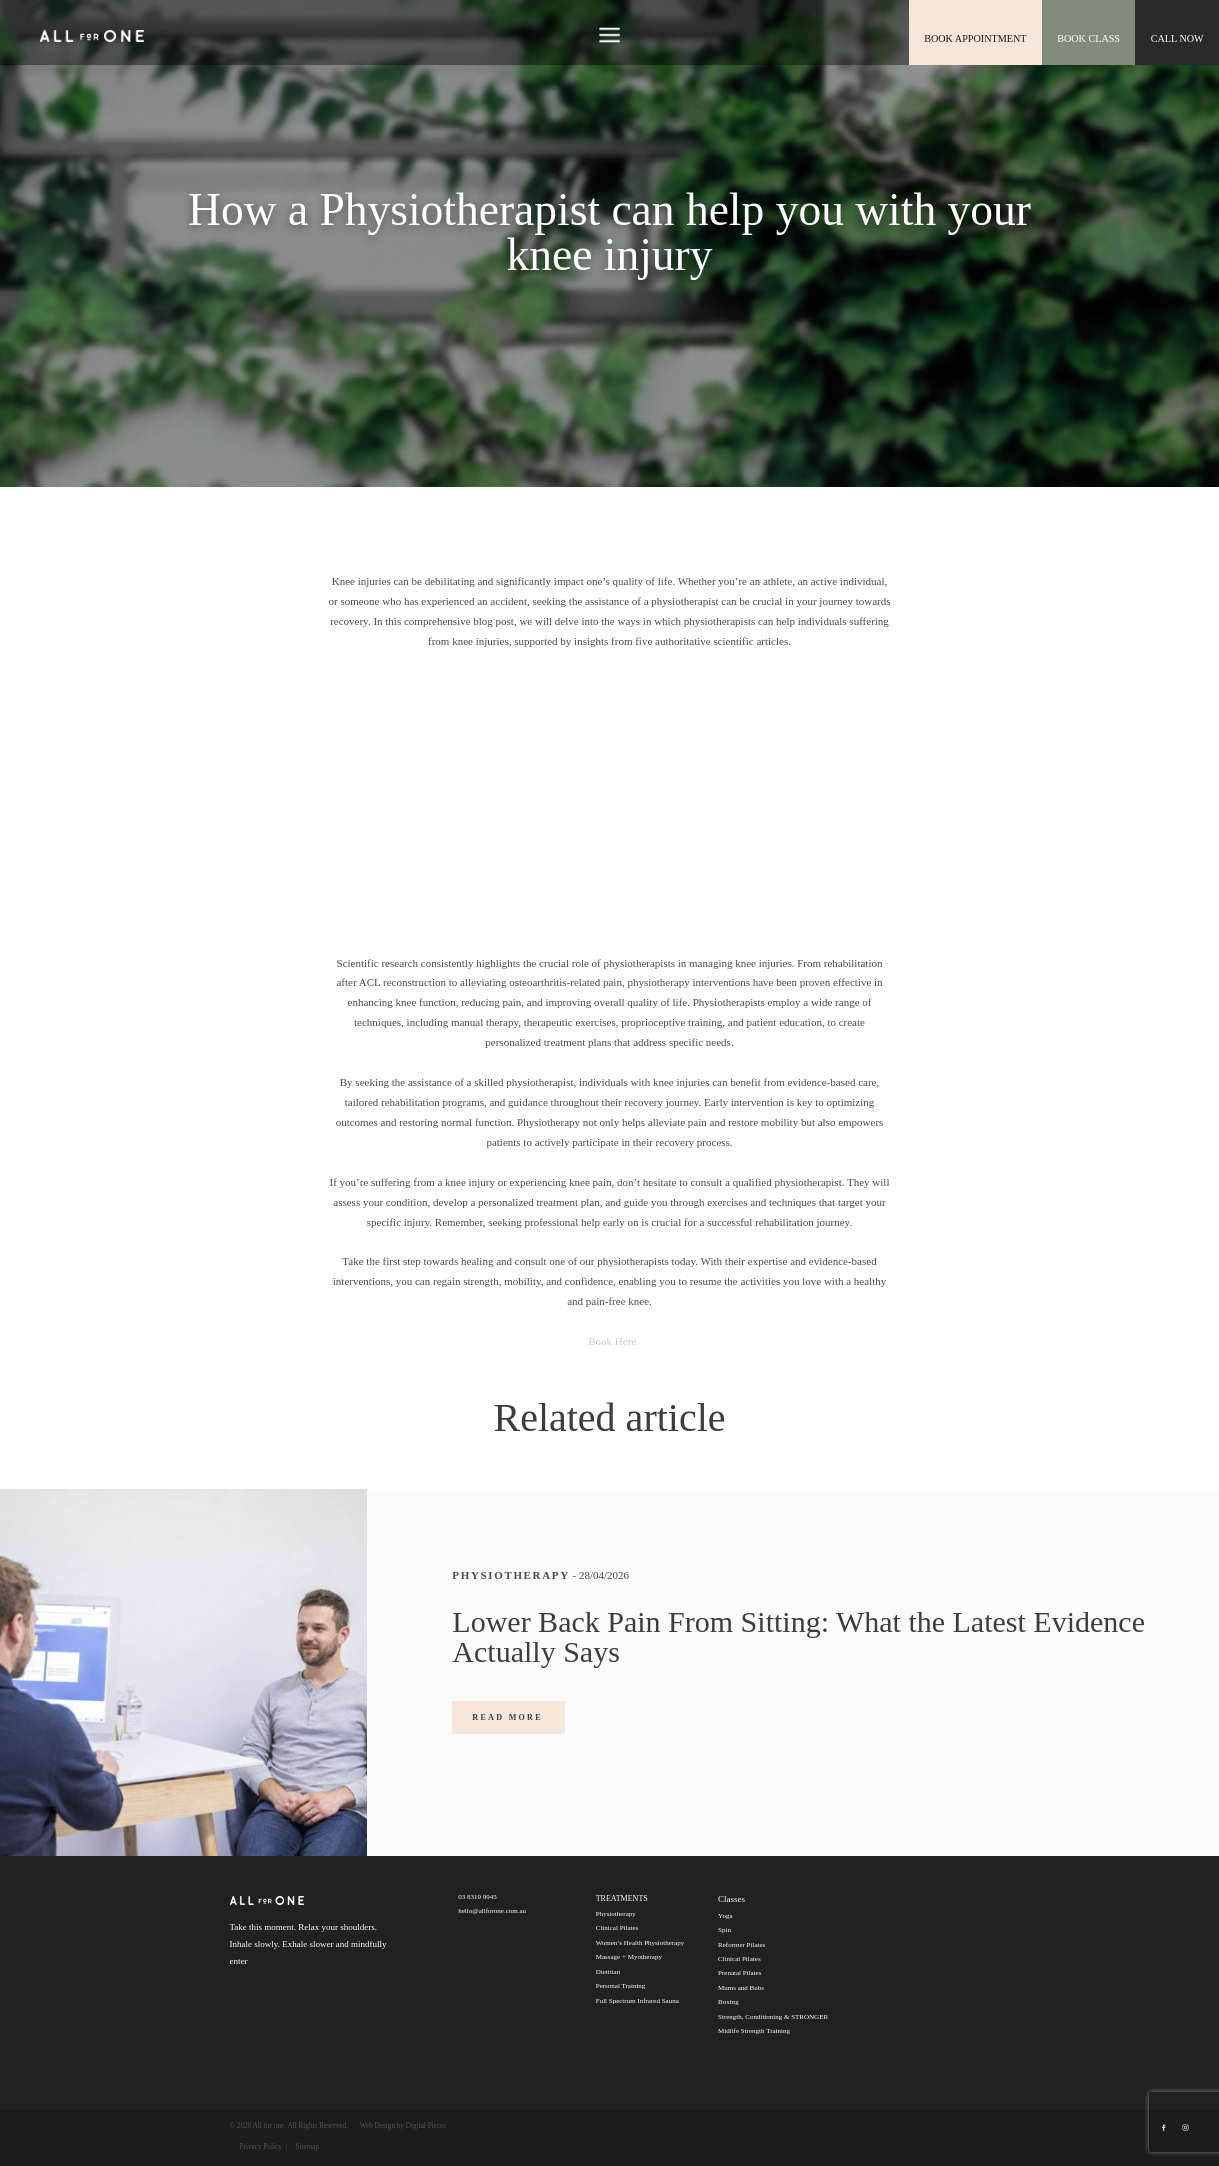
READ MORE (507, 1717)
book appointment (979, 37)
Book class (1091, 37)
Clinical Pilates (617, 1928)
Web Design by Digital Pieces (403, 2126)
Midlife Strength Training (754, 2031)
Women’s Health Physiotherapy (640, 1943)
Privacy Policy (261, 2147)
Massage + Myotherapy (629, 1957)
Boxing (728, 2002)
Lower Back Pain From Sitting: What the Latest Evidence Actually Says (798, 1636)
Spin (724, 1930)
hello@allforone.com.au (492, 1911)
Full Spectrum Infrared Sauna (637, 2001)
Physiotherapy (616, 1914)
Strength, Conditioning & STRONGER (773, 2017)
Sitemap (307, 2147)
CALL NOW (1178, 37)
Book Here (609, 1341)
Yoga (725, 1916)
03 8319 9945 (477, 1897)
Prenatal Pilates (739, 1973)
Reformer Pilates (741, 1945)
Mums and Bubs (741, 1988)
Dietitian (608, 1972)
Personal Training (621, 1986)
